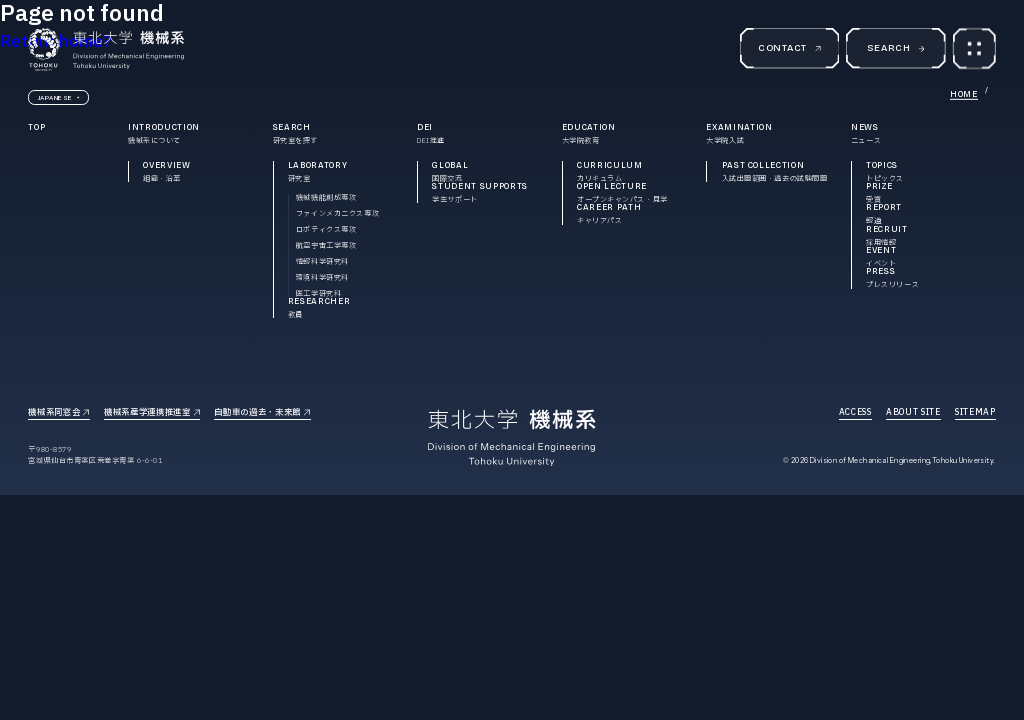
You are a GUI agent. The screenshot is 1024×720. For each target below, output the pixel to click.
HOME (964, 94)
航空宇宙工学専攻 (326, 245)
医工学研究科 (318, 293)
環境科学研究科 (322, 277)
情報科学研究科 (322, 261)
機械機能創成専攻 (326, 197)
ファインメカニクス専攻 (337, 213)
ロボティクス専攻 (326, 229)
